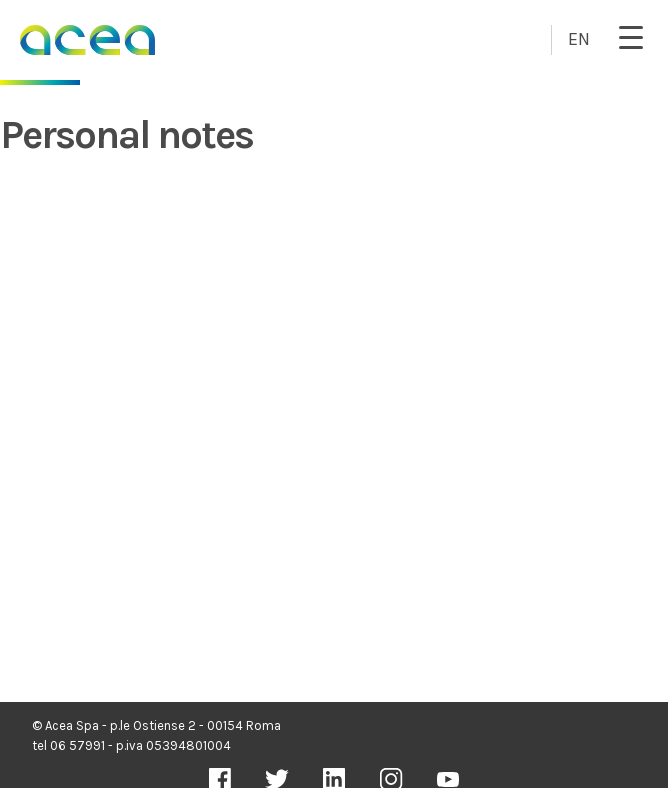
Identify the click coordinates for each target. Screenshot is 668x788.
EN (579, 39)
